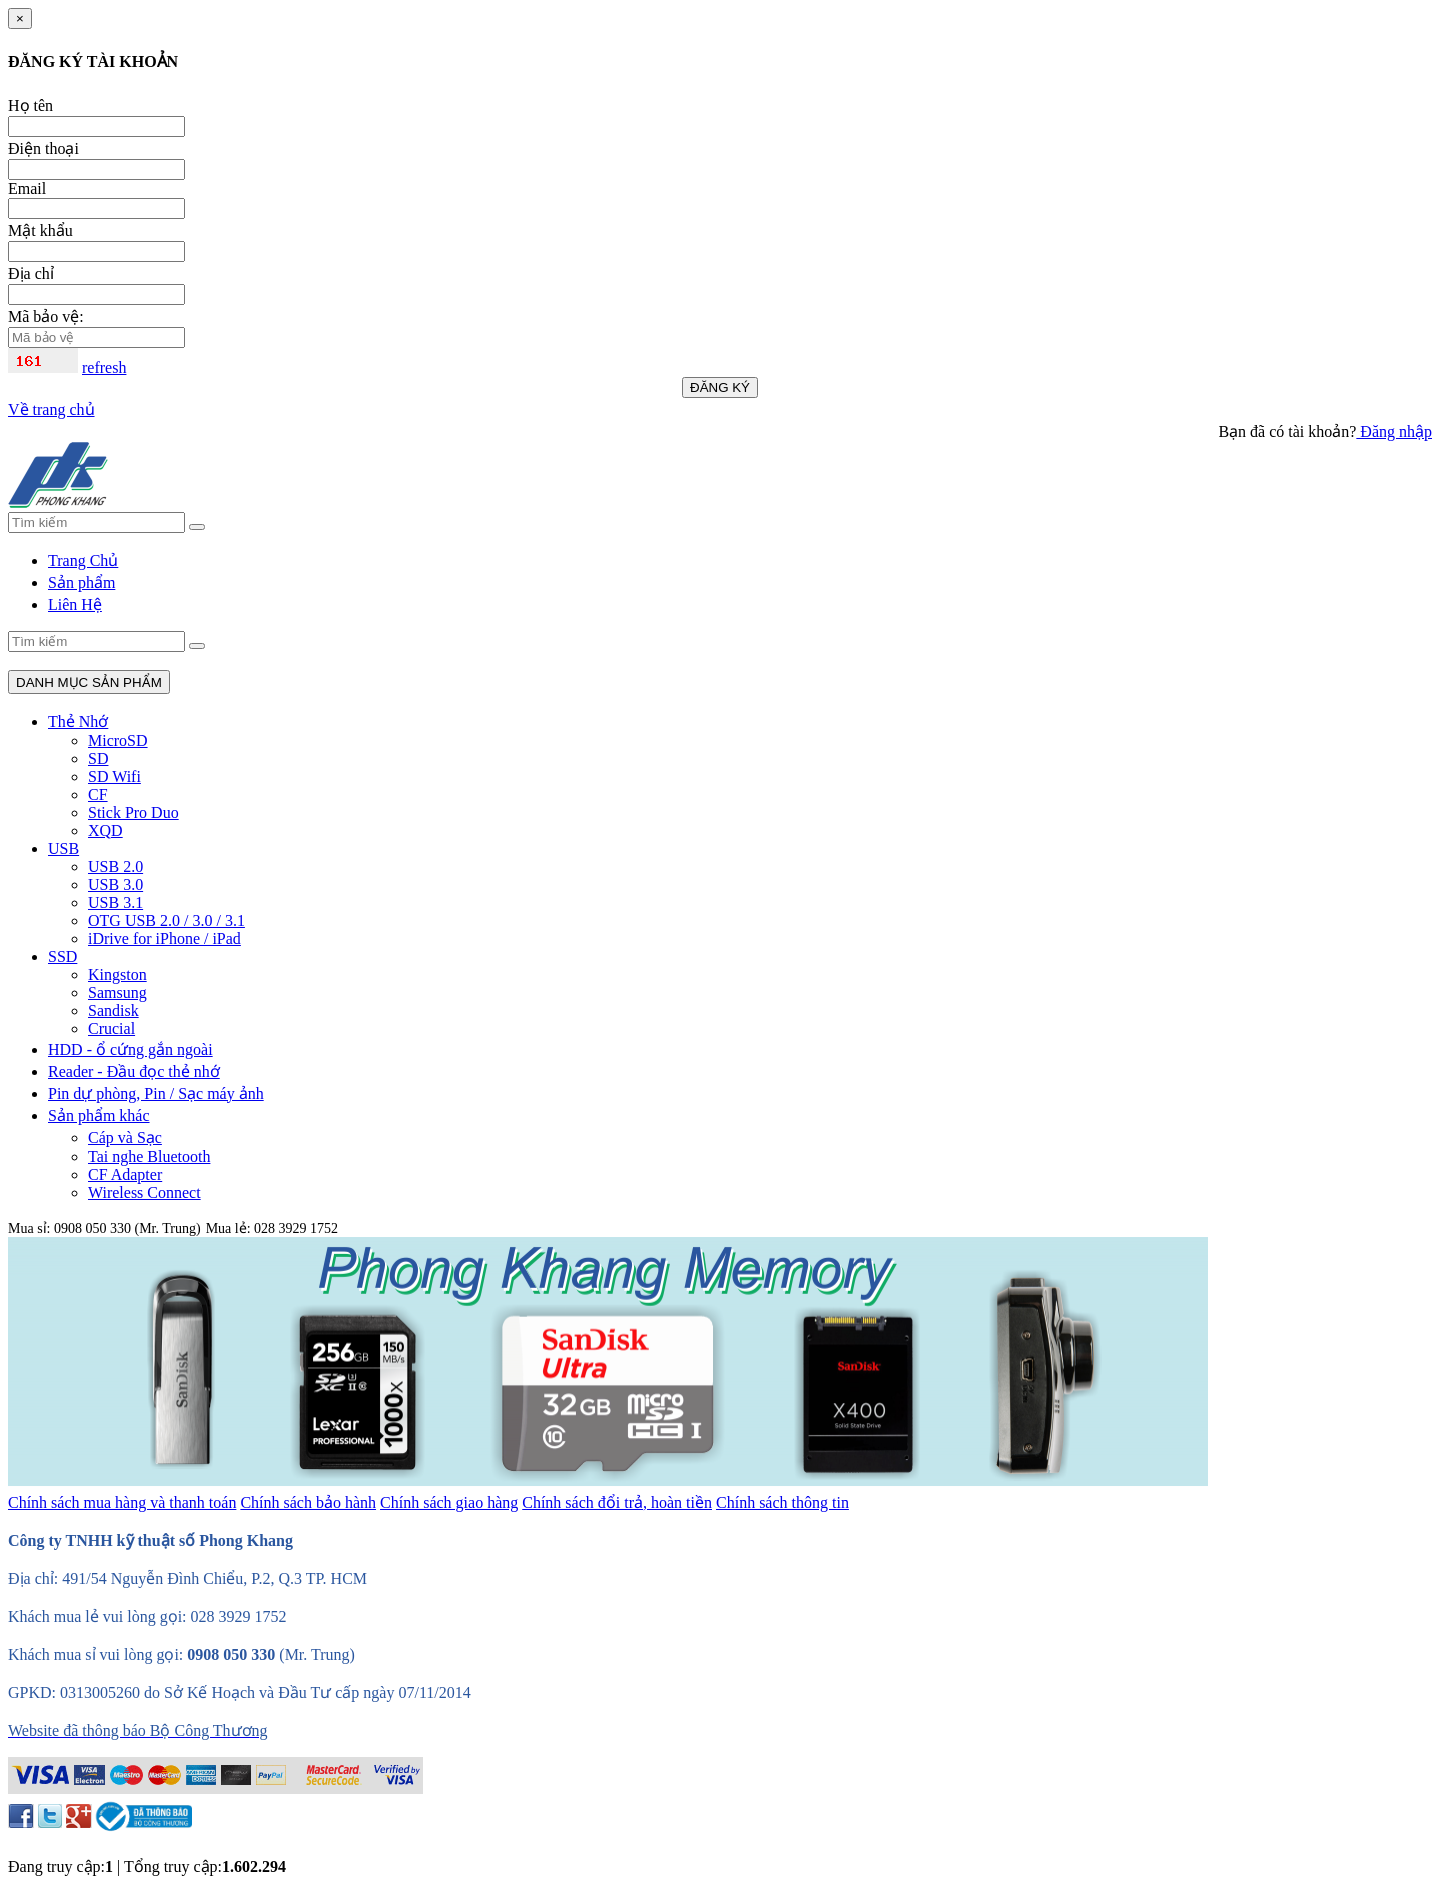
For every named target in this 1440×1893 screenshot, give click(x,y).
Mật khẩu (40, 230)
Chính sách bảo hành (308, 1502)
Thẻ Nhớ (78, 721)
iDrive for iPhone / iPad (164, 938)
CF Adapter (125, 1174)
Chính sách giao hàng (449, 1502)
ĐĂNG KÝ (720, 387)
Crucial (111, 1028)
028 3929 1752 (296, 1228)
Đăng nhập (1394, 431)
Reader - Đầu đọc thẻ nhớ (134, 1071)
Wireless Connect (144, 1192)
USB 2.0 (115, 866)
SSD (62, 956)
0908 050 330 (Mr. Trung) (127, 1228)
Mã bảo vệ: (46, 316)
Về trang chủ (51, 409)
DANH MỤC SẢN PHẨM (89, 682)
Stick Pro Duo (133, 812)
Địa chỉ (31, 273)
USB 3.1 (115, 902)
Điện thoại (43, 148)
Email (27, 188)
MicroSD (118, 740)
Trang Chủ (83, 560)
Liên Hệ (75, 604)
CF (98, 794)
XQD (105, 830)
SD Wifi (114, 776)
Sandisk (113, 1010)
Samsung (117, 992)
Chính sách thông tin (782, 1502)
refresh (104, 367)
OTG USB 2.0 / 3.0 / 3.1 (166, 920)
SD (98, 758)
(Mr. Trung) (317, 1654)
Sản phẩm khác (99, 1115)
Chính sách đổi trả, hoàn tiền (617, 1502)
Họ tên (30, 105)
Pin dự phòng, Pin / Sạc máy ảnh (156, 1093)
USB (63, 848)
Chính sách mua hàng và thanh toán (122, 1502)
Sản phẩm (81, 582)
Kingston (117, 974)
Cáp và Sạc (125, 1137)
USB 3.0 (115, 884)
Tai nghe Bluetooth (149, 1156)
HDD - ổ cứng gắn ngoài (130, 1049)
